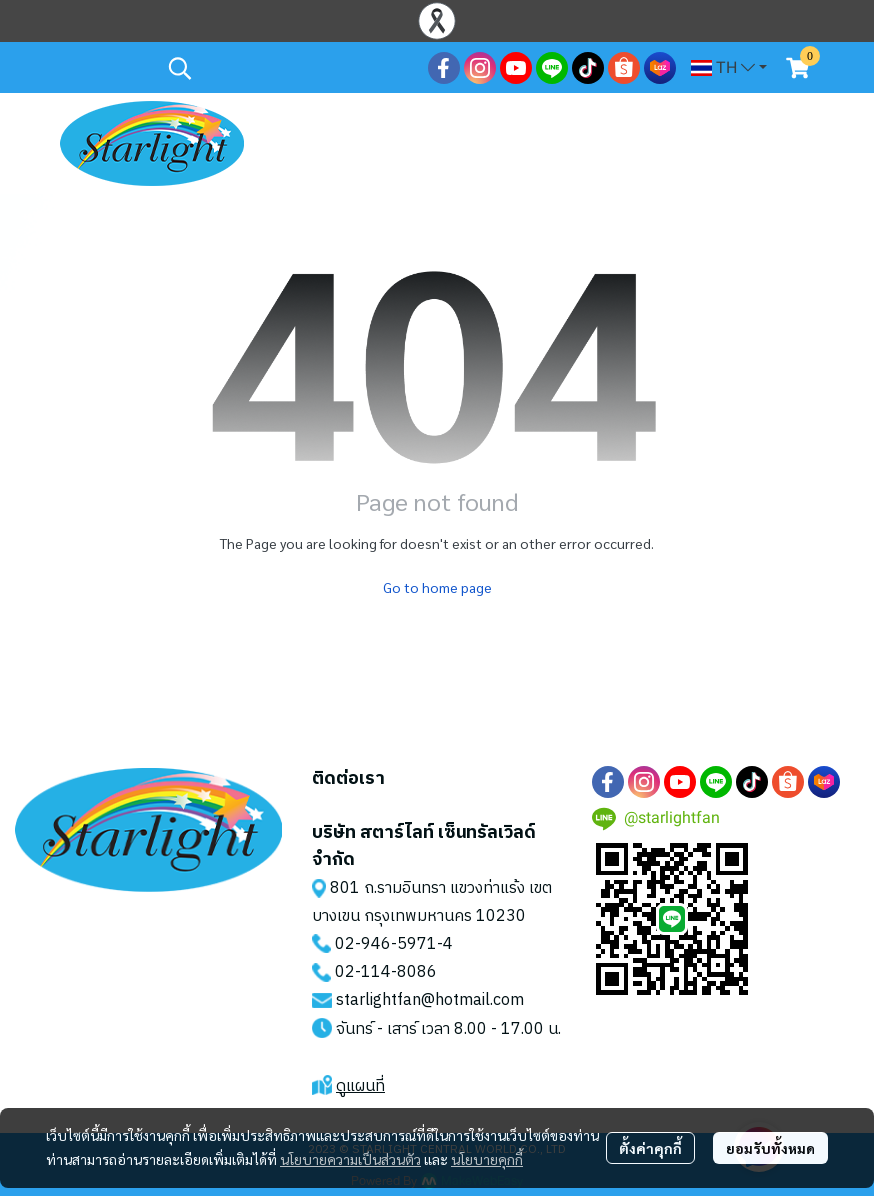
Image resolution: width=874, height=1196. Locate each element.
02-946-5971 (386, 944)
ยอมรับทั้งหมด (770, 1148)
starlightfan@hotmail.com (430, 1000)
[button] (288, 68)
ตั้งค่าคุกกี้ (650, 1148)
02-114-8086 (386, 972)
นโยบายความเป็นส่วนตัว (350, 1159)
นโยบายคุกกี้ (487, 1159)
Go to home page (437, 587)
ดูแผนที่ (360, 1086)
